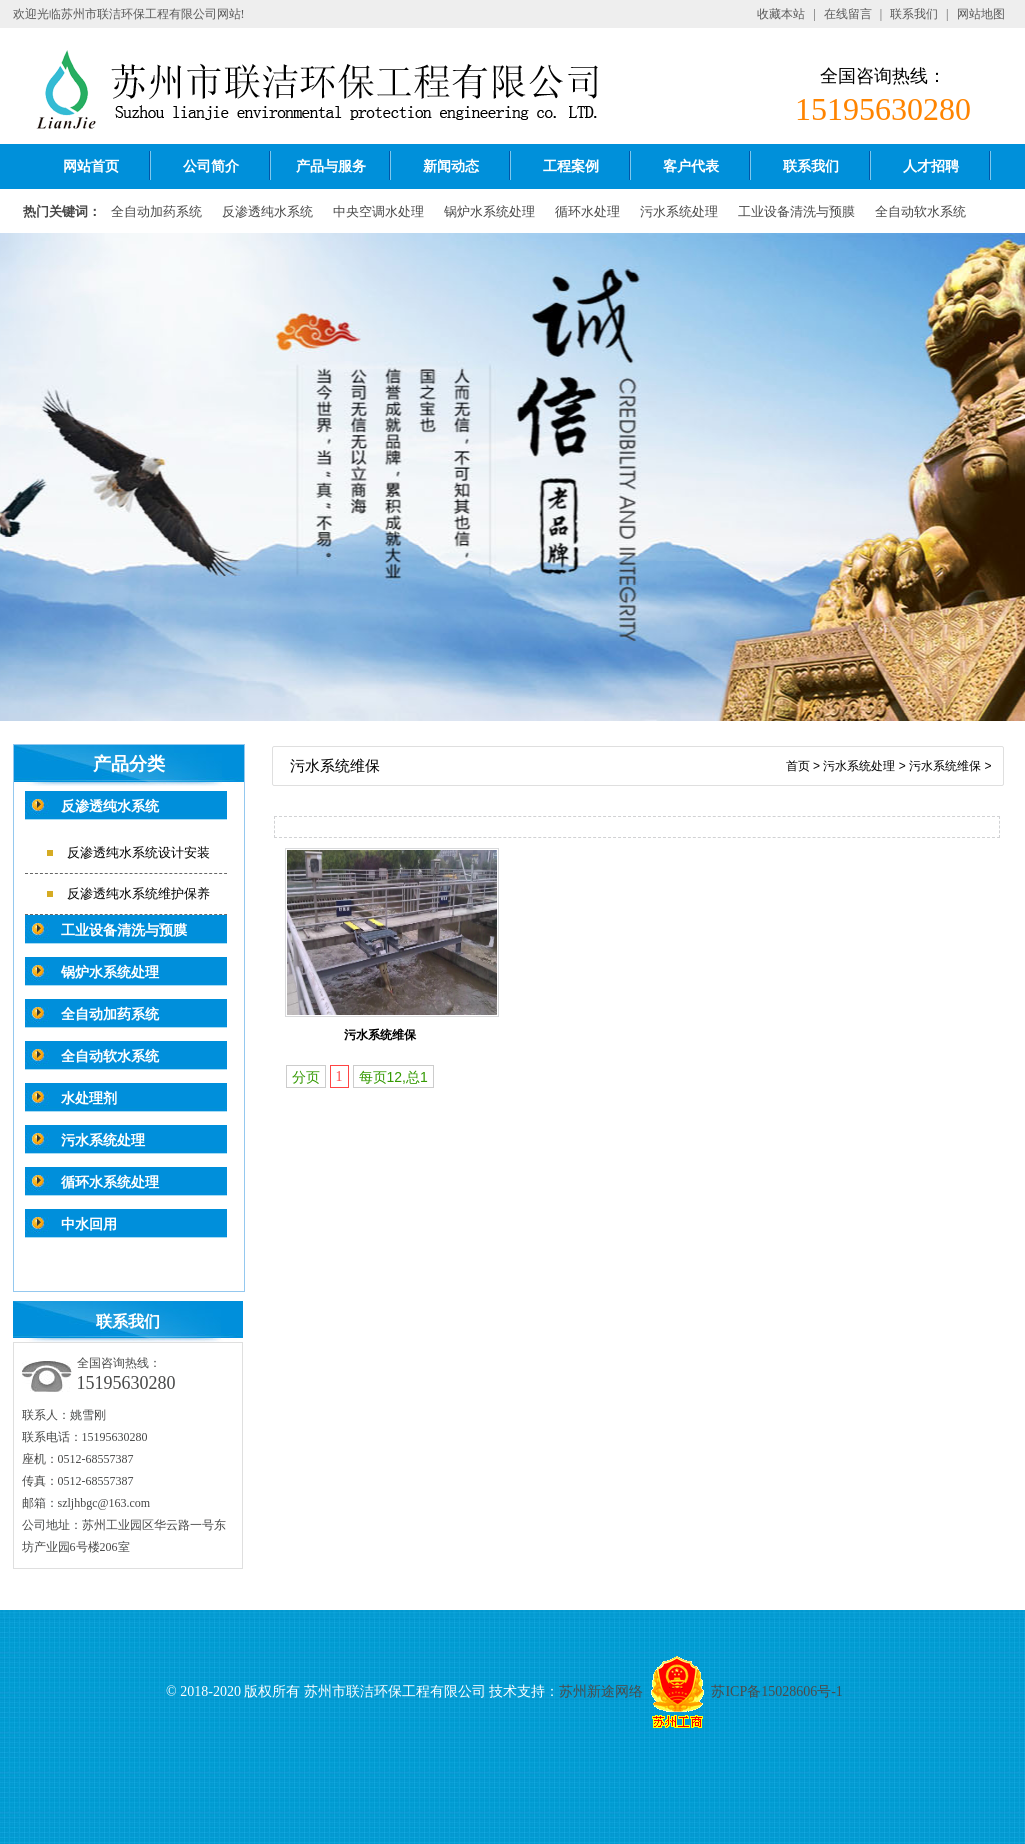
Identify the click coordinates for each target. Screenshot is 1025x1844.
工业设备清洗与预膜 (796, 211)
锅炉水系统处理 (489, 211)
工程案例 (571, 166)
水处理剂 (89, 1098)
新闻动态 (451, 166)
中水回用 (89, 1224)
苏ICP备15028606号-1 (776, 1691)
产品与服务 (331, 166)
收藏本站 (781, 14)
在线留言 (848, 14)
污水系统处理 (679, 211)
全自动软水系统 (920, 211)
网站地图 (981, 14)
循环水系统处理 (110, 1182)
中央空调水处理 (378, 211)
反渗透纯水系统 (267, 211)
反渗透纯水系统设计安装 (138, 852)
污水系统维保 (945, 766)
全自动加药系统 (156, 211)
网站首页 (91, 166)
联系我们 (914, 14)
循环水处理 (587, 211)
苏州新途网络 (601, 1691)
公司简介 (211, 166)
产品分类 (129, 764)
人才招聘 (931, 166)
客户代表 (691, 166)
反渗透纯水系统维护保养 (138, 893)
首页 (798, 766)
